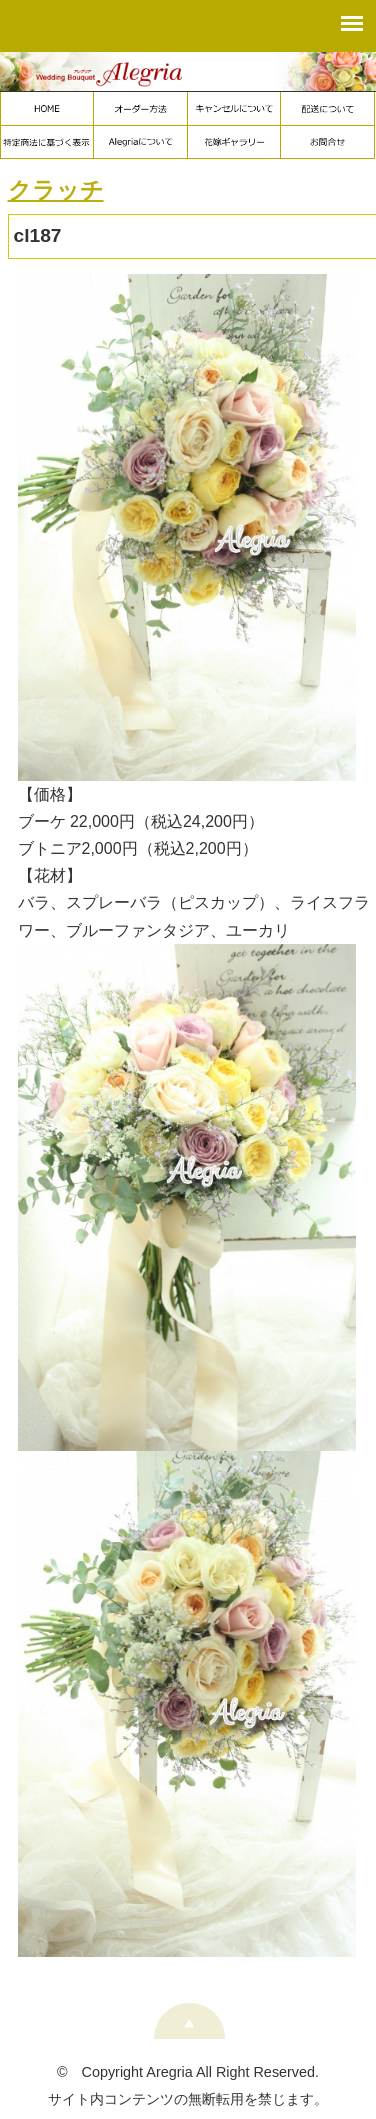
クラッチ (56, 190)
